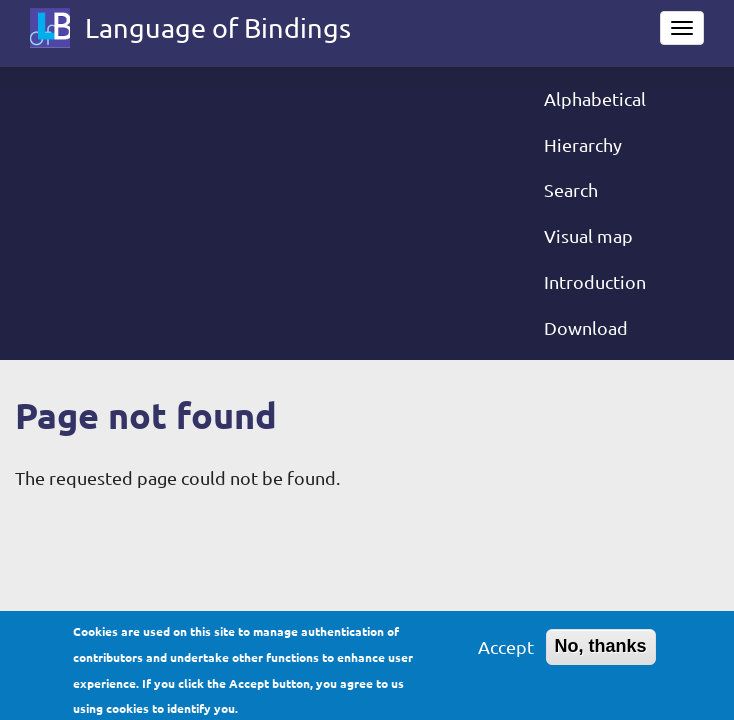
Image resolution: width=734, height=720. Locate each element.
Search (571, 189)
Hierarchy (583, 144)
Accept (506, 652)
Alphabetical (595, 98)
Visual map (588, 235)
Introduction (595, 281)
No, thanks (601, 652)
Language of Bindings (218, 27)
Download (586, 327)
